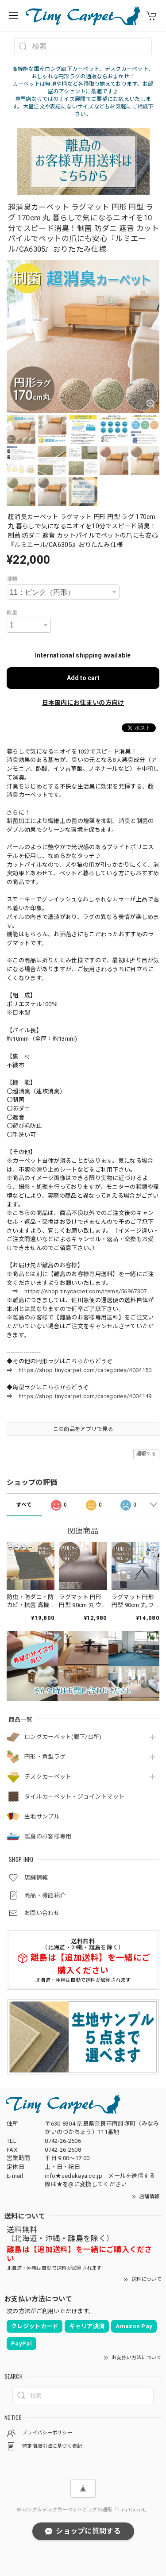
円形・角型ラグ (45, 1756)
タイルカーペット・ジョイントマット (74, 1796)
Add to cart (83, 677)
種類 (12, 579)
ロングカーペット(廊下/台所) (63, 1737)
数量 (12, 612)
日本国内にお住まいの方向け (83, 702)
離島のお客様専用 (47, 1836)
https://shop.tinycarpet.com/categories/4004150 (85, 1370)
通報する (146, 1454)
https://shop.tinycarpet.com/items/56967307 (85, 1291)
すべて (24, 1505)
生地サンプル (42, 1816)
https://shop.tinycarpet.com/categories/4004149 (85, 1396)
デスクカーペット (47, 1776)
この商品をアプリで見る (83, 1429)
